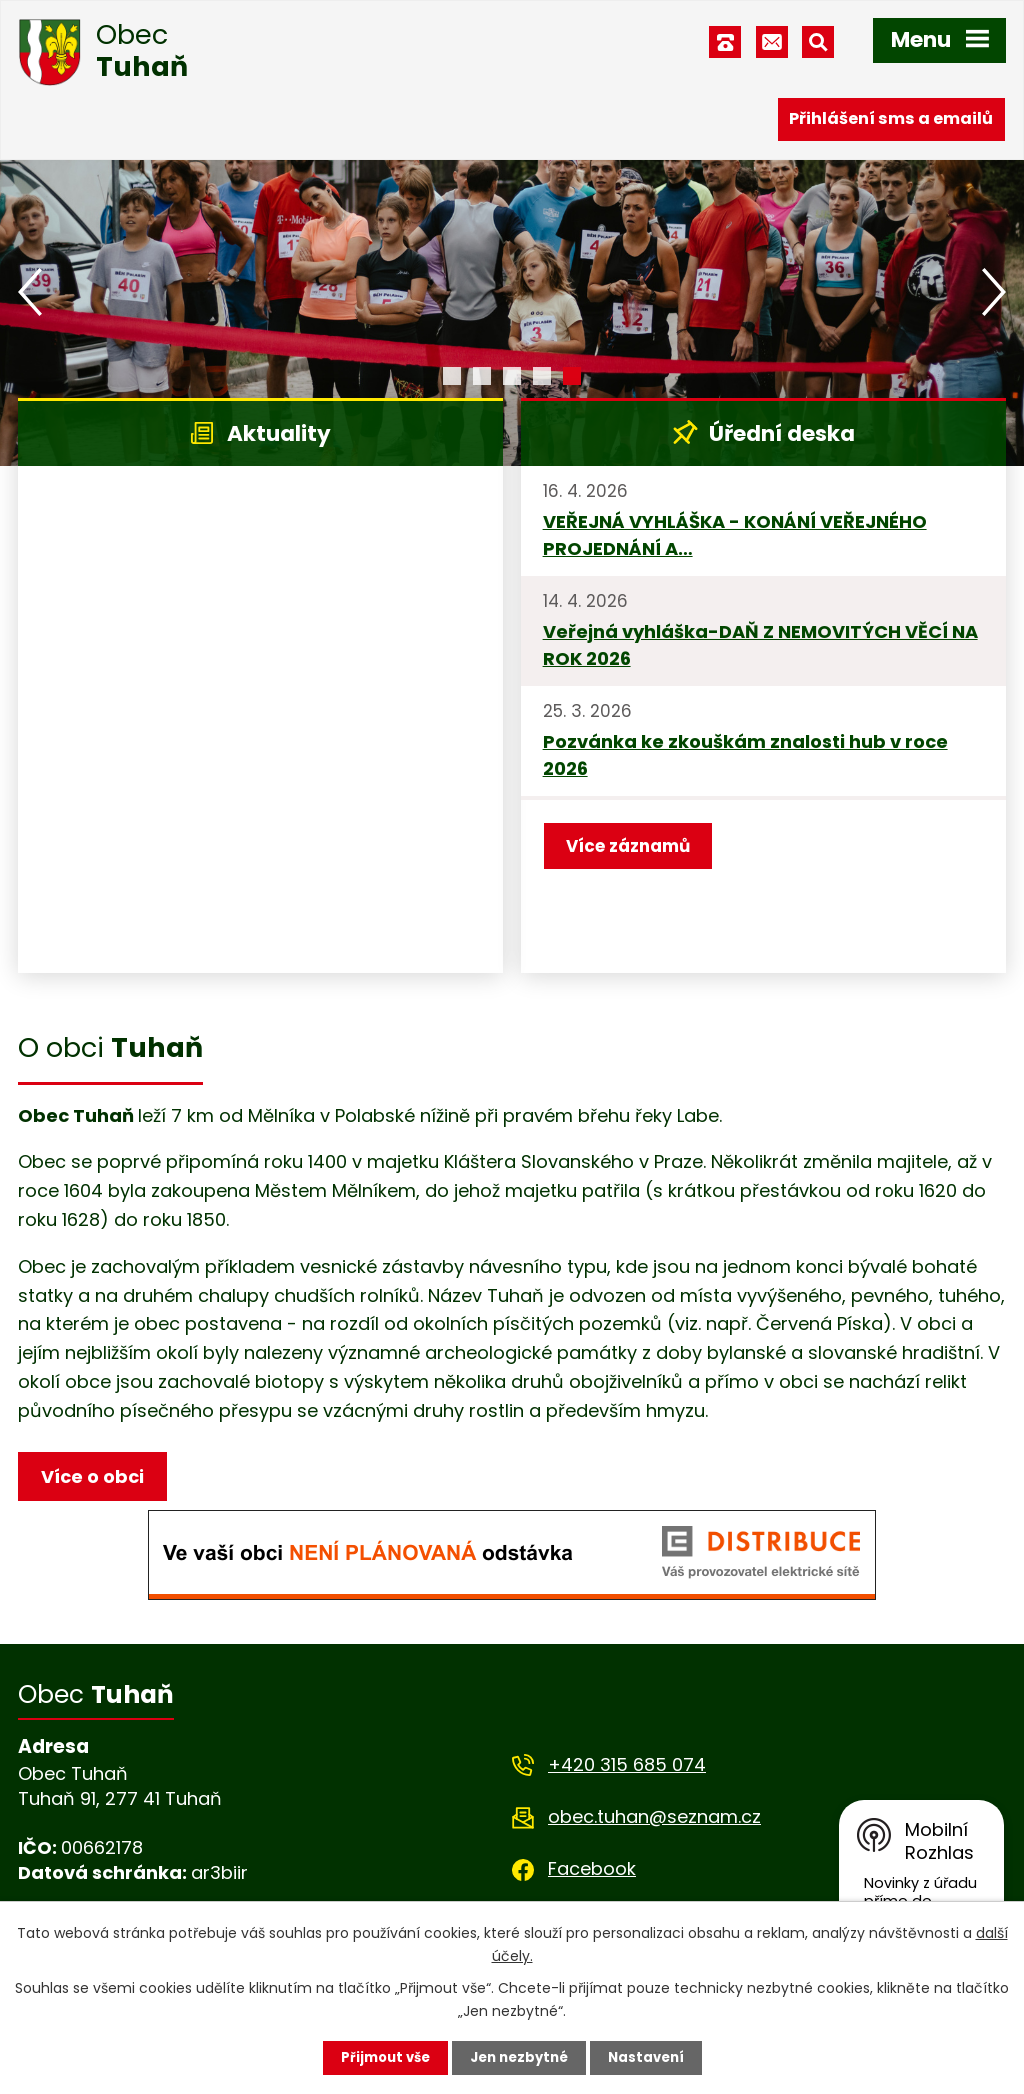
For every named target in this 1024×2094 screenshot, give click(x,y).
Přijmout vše (379, 2057)
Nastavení (652, 2057)
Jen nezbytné (519, 2057)
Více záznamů (632, 847)
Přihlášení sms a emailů (891, 117)
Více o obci (96, 1478)
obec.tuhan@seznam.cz (654, 1819)
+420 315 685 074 (627, 1767)
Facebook (592, 1872)
